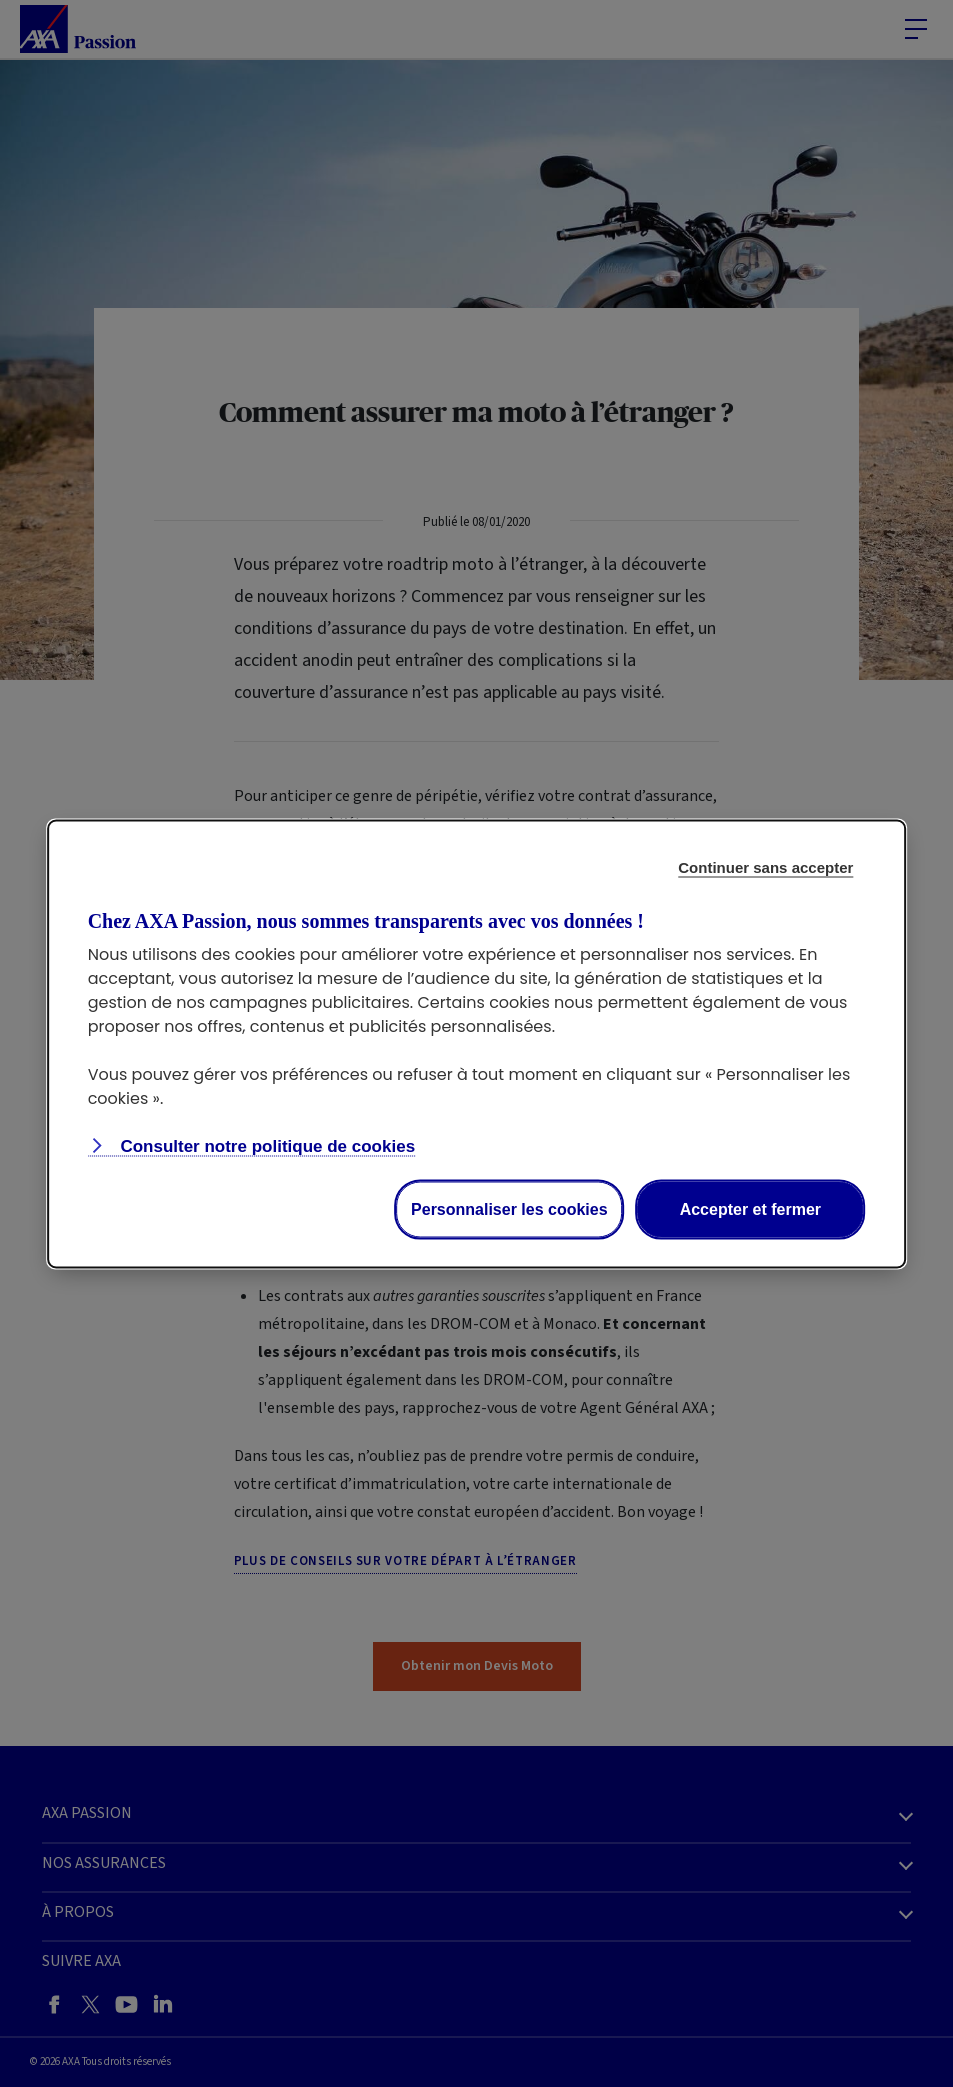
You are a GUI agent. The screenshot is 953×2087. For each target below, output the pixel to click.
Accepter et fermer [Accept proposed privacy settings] (750, 1208)
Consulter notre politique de (265, 1145)
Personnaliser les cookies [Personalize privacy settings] (509, 1208)
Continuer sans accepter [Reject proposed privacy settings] (765, 866)
